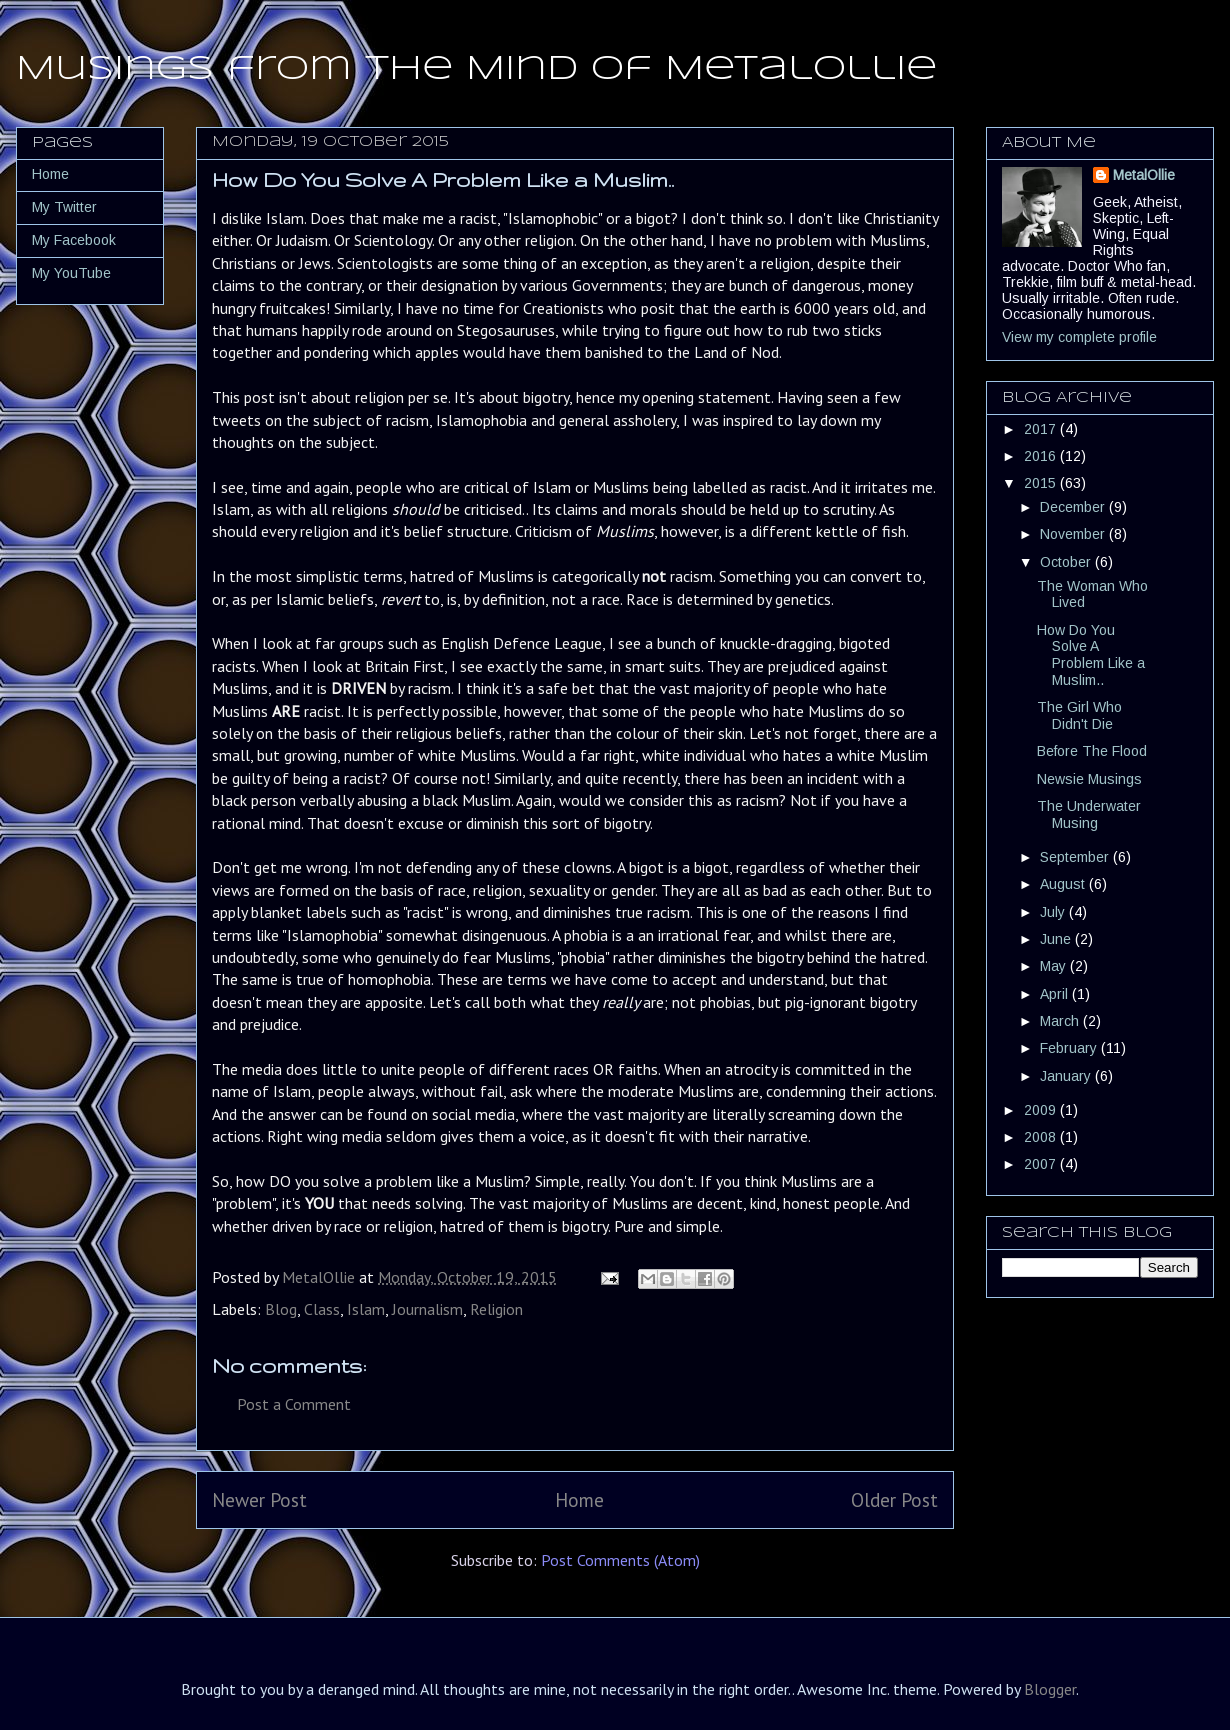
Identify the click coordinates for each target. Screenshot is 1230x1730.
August (1064, 884)
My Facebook (74, 240)
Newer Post (259, 1499)
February (1070, 1048)
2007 (1042, 1164)
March (1061, 1021)
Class (322, 1309)
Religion (496, 1309)
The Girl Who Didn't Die (1079, 715)
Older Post (894, 1499)
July (1054, 912)
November (1074, 534)
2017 (1042, 429)
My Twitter (64, 207)
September (1076, 857)
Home (579, 1499)
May (1055, 966)
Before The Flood (1092, 751)
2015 (1042, 483)
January (1067, 1076)
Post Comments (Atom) (620, 1560)
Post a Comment (294, 1404)
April (1056, 994)
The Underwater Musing (1089, 814)
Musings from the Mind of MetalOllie (476, 69)
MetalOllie (1144, 175)
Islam (366, 1309)
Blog (281, 1309)
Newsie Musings (1089, 779)
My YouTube (71, 273)
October (1067, 562)
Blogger (1050, 1689)
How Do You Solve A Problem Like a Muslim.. (1091, 655)
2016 (1042, 456)
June (1057, 939)
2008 (1042, 1137)
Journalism (427, 1309)
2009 (1042, 1110)
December (1074, 507)
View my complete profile (1079, 337)
